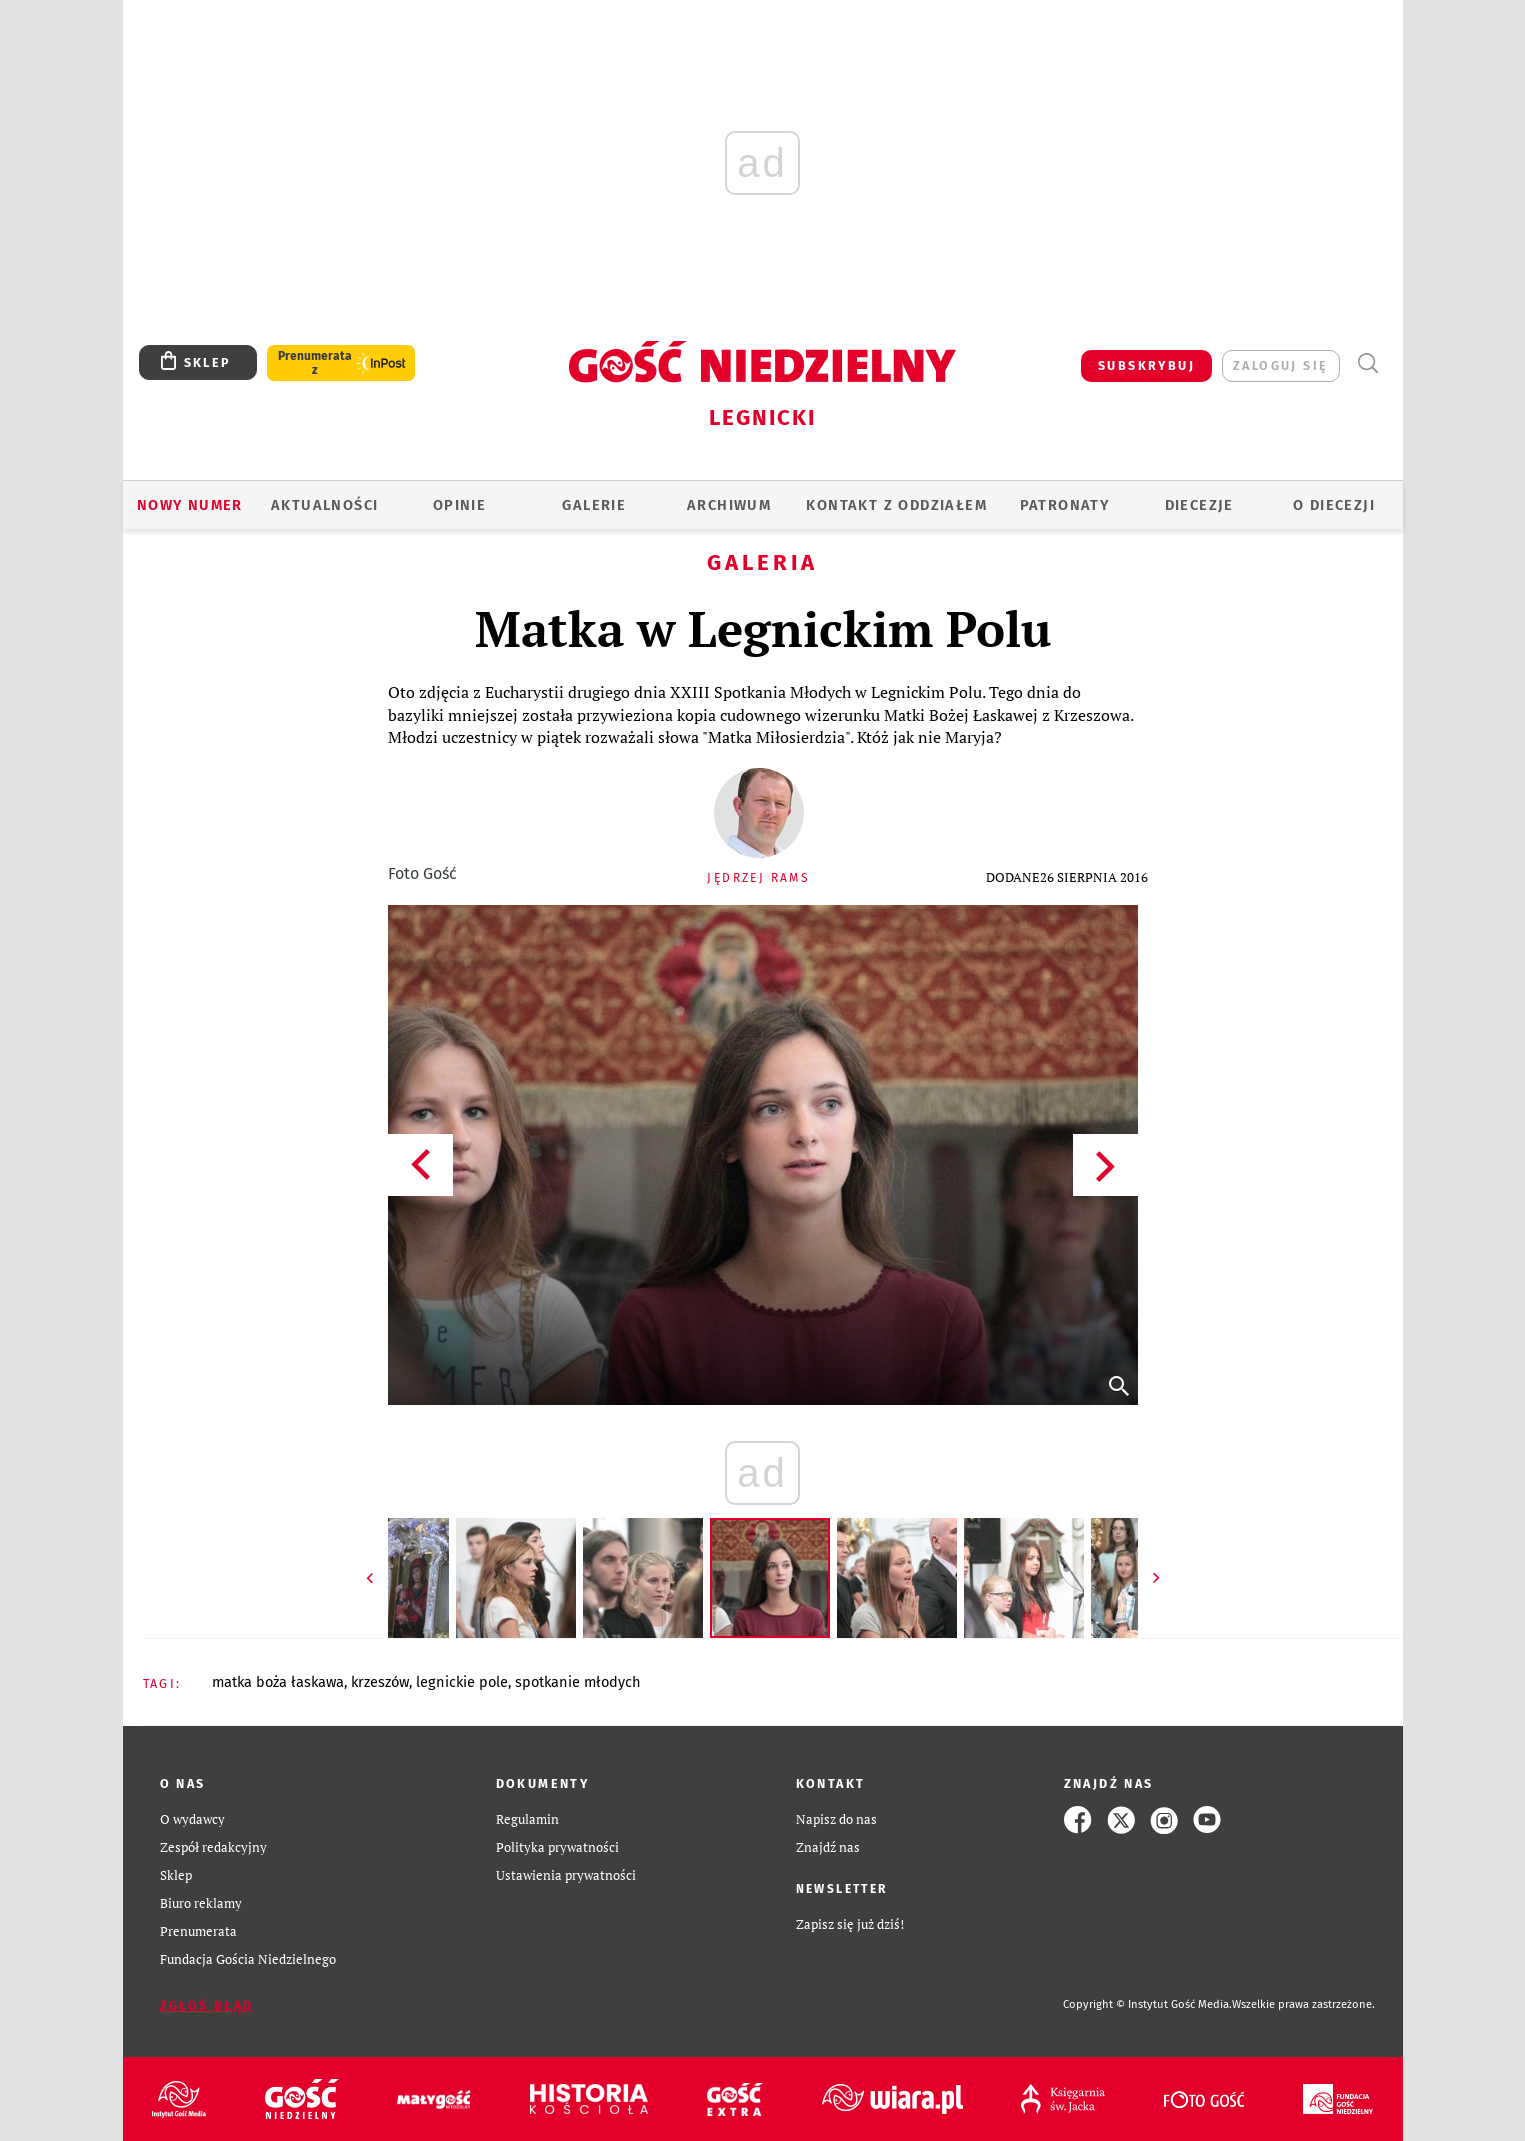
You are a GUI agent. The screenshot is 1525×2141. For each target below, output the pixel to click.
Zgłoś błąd (207, 2005)
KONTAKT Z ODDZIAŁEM (896, 505)
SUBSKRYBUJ (1146, 365)
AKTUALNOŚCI (324, 505)
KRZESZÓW (380, 1682)
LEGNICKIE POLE (462, 1682)
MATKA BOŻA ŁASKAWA (278, 1682)
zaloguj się (1280, 365)
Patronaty (1065, 505)
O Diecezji (1334, 505)
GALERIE (594, 505)
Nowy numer (190, 505)
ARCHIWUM (729, 505)
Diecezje (1199, 505)
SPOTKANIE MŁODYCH (578, 1682)
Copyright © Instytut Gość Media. (1147, 2004)
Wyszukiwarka (1368, 363)
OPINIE (459, 505)
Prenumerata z (315, 363)
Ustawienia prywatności (566, 1875)
